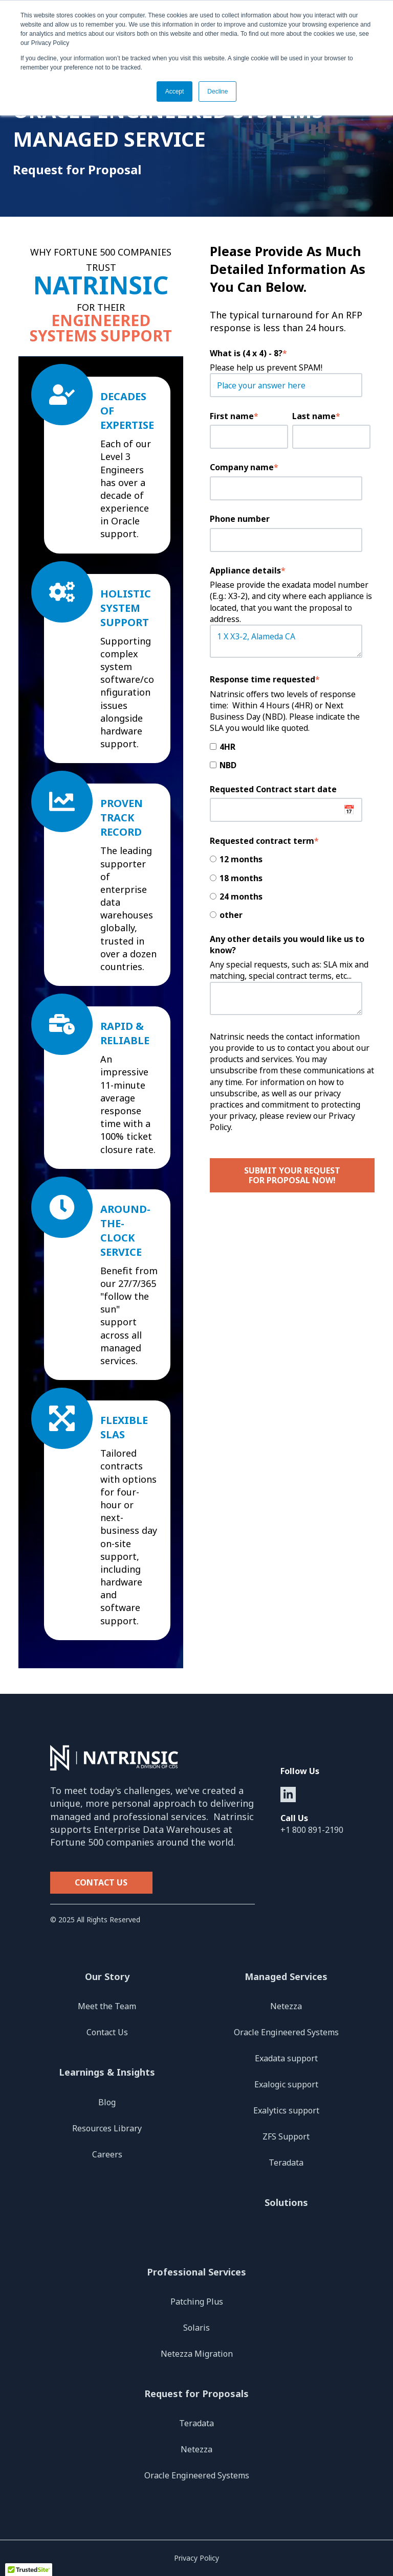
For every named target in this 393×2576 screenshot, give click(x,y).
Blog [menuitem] (107, 2102)
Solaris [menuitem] (196, 2327)
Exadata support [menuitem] (286, 2058)
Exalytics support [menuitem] (286, 2110)
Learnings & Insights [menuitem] (107, 2072)
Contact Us (101, 1882)
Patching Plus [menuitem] (196, 2301)
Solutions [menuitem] (286, 2202)
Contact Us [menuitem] (107, 2032)
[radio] (290, 859)
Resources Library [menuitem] (107, 2128)
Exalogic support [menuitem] (286, 2084)
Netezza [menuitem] (286, 2006)
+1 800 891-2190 (311, 1829)
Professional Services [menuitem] (196, 2272)
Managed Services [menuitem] (286, 1976)
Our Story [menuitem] (107, 1976)
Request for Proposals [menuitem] (196, 2393)
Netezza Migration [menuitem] (197, 2353)
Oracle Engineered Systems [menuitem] (286, 2032)
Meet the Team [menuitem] (107, 2006)
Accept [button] (174, 91)
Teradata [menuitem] (286, 2162)
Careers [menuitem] (107, 2154)
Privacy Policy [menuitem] (196, 2558)
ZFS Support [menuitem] (286, 2136)
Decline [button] (217, 91)
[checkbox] (290, 755)
